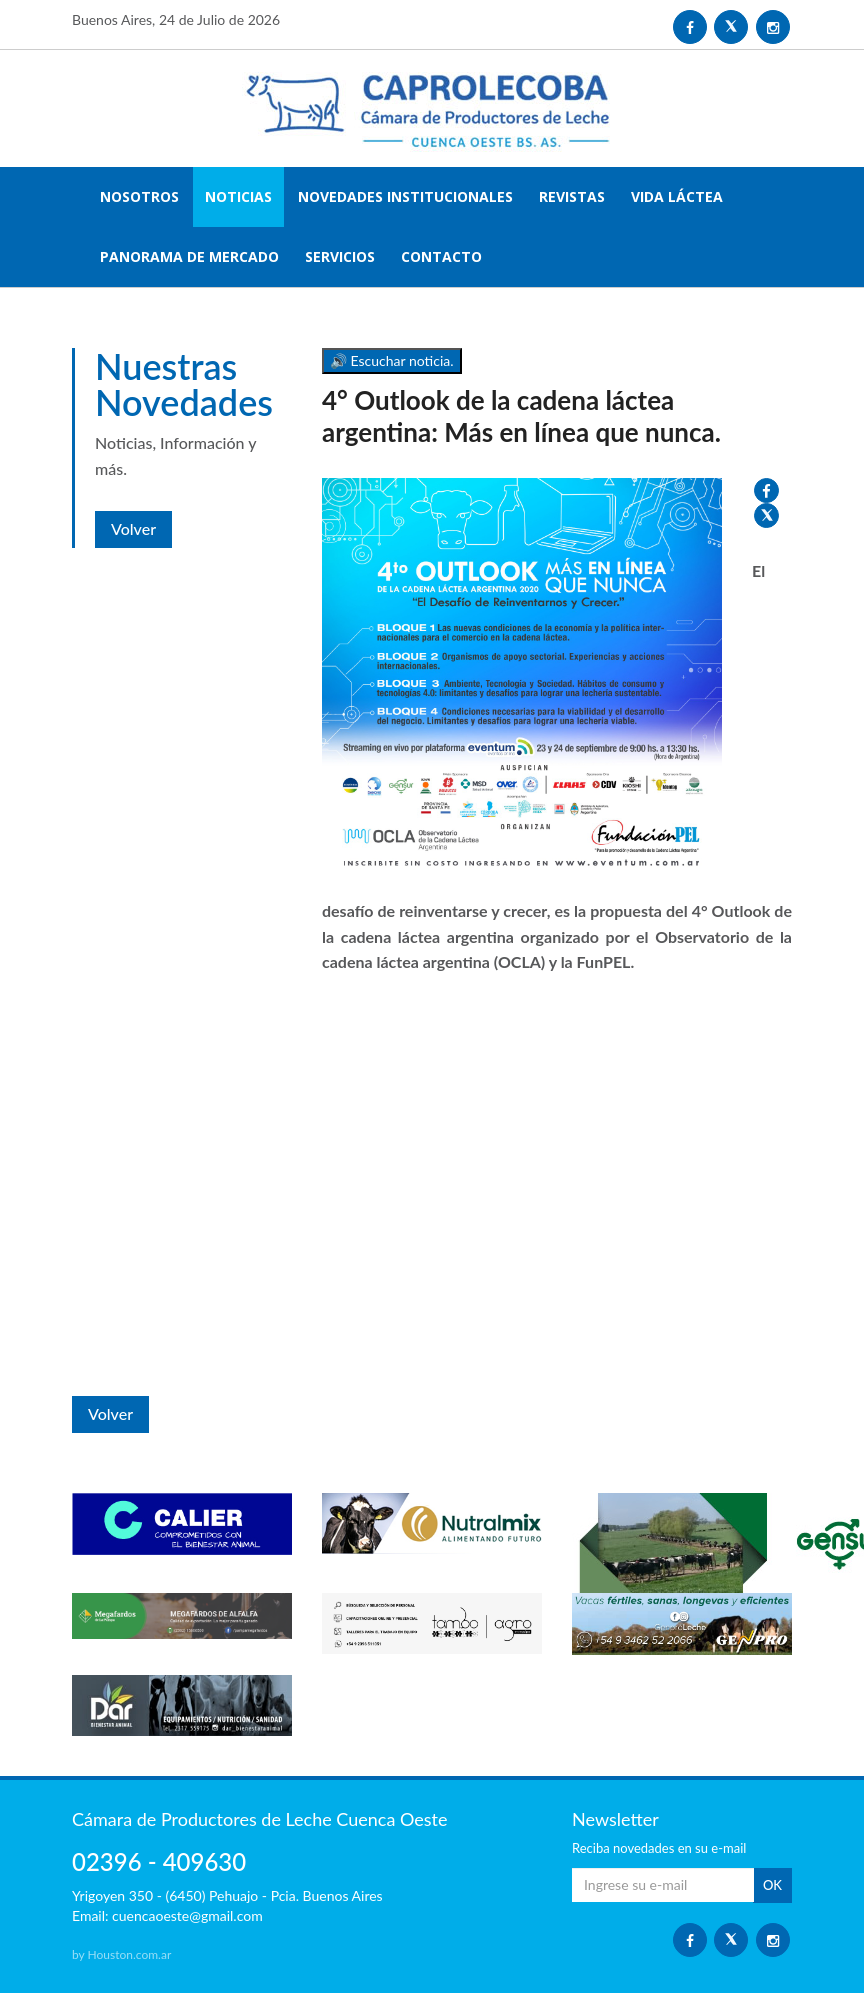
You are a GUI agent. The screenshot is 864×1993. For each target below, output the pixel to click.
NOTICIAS (238, 196)
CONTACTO (441, 256)
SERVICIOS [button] (340, 256)
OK (772, 1885)
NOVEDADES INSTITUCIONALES (405, 196)
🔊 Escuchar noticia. (392, 360)
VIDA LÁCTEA (677, 196)
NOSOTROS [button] (139, 196)
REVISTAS (572, 196)
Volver (133, 528)
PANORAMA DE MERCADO (189, 256)
